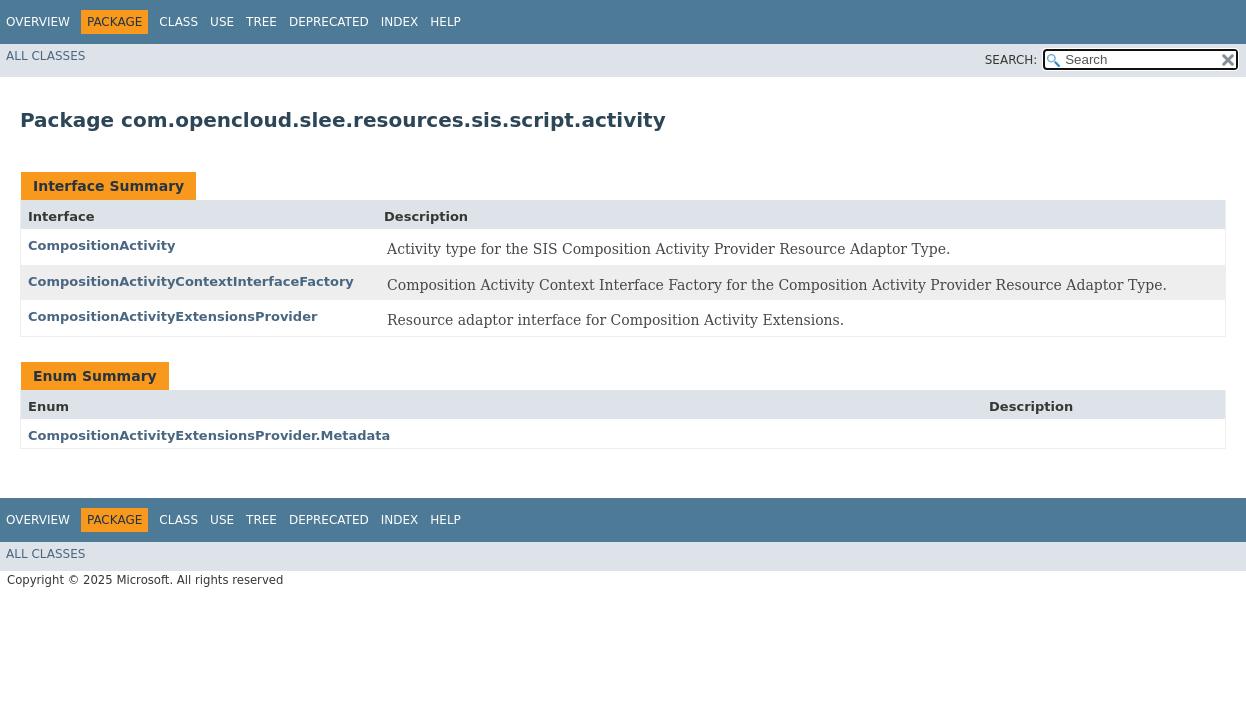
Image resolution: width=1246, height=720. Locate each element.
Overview (38, 22)
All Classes (45, 56)
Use (222, 22)
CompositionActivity (101, 245)
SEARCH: (1011, 60)
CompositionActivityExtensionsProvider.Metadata (209, 435)
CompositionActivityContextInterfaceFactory (191, 281)
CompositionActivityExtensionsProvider (172, 316)
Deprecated (329, 22)
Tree (261, 22)
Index (400, 22)
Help (445, 22)
